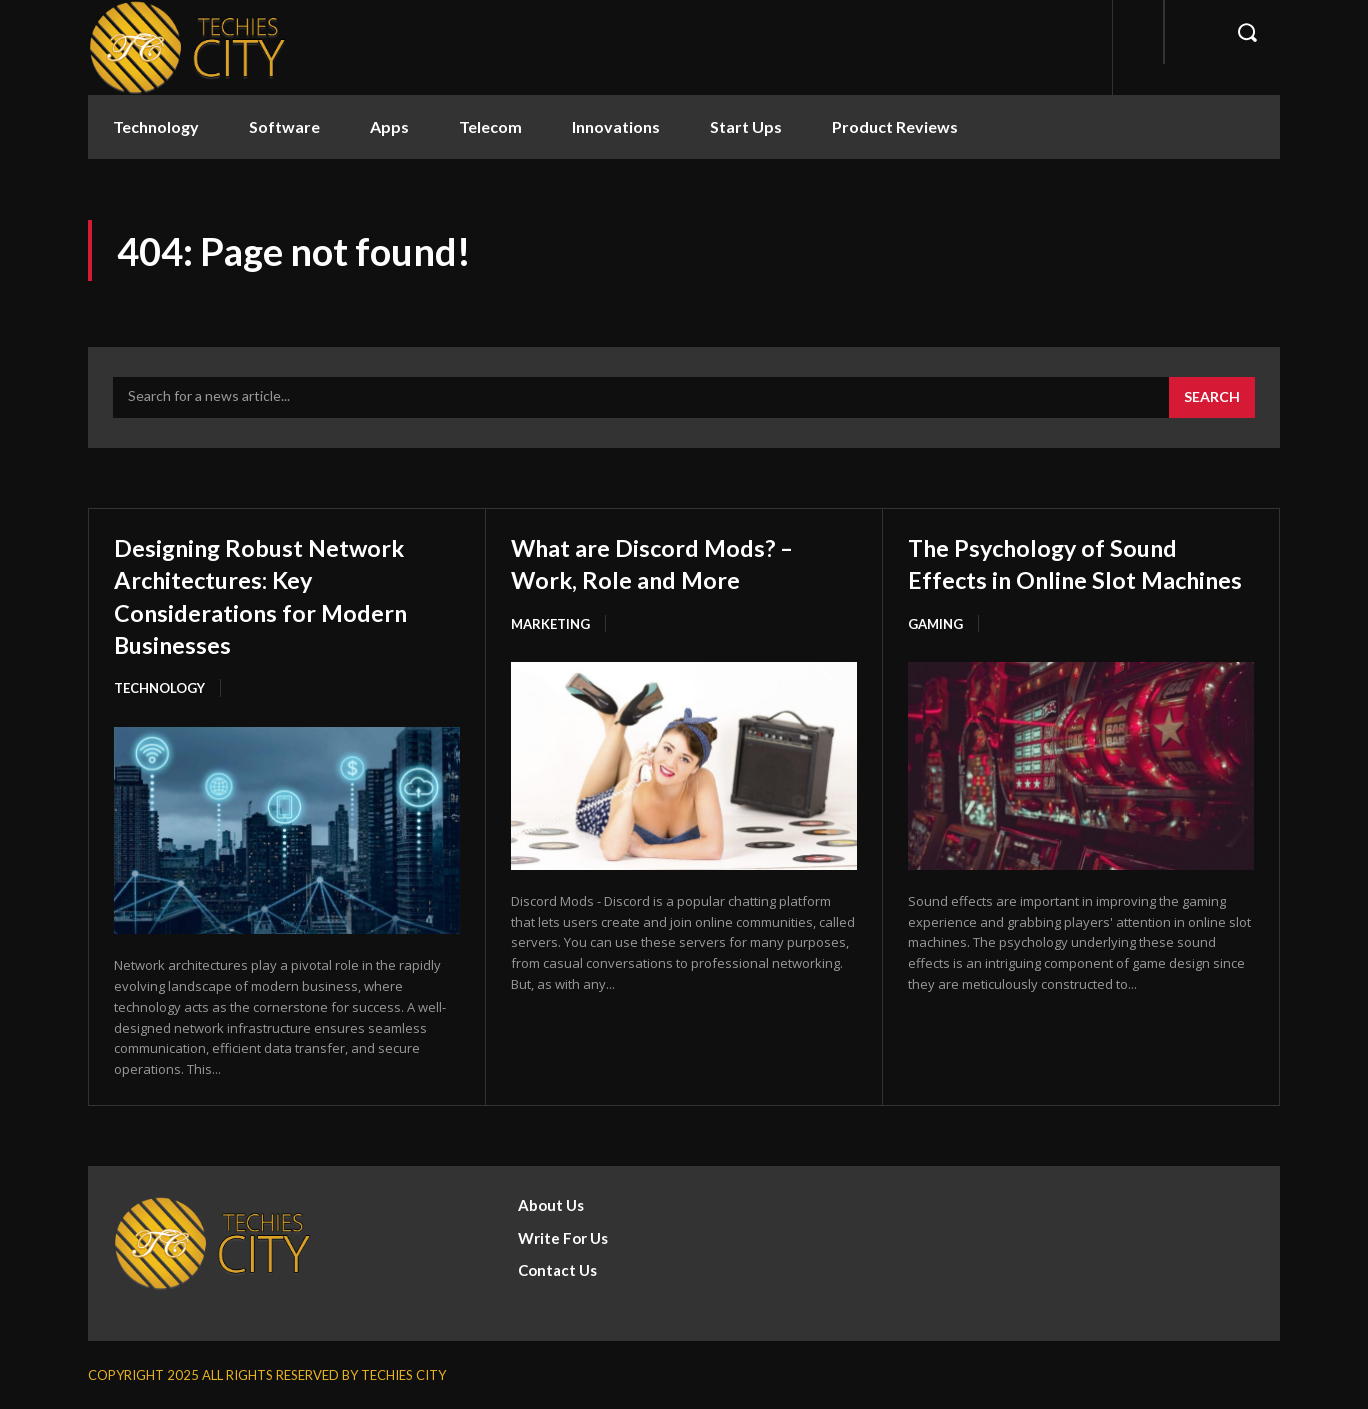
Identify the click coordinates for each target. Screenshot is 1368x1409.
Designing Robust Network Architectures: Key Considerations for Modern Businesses (286, 594)
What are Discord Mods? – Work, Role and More (676, 562)
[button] (1247, 32)
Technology (156, 126)
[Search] (1212, 398)
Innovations (616, 126)
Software (284, 126)
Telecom (490, 126)
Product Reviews (895, 126)
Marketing (550, 624)
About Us (551, 1205)
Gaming (935, 656)
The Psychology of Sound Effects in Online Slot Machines (1065, 578)
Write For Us (563, 1237)
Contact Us (557, 1270)
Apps (389, 126)
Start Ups (746, 126)
